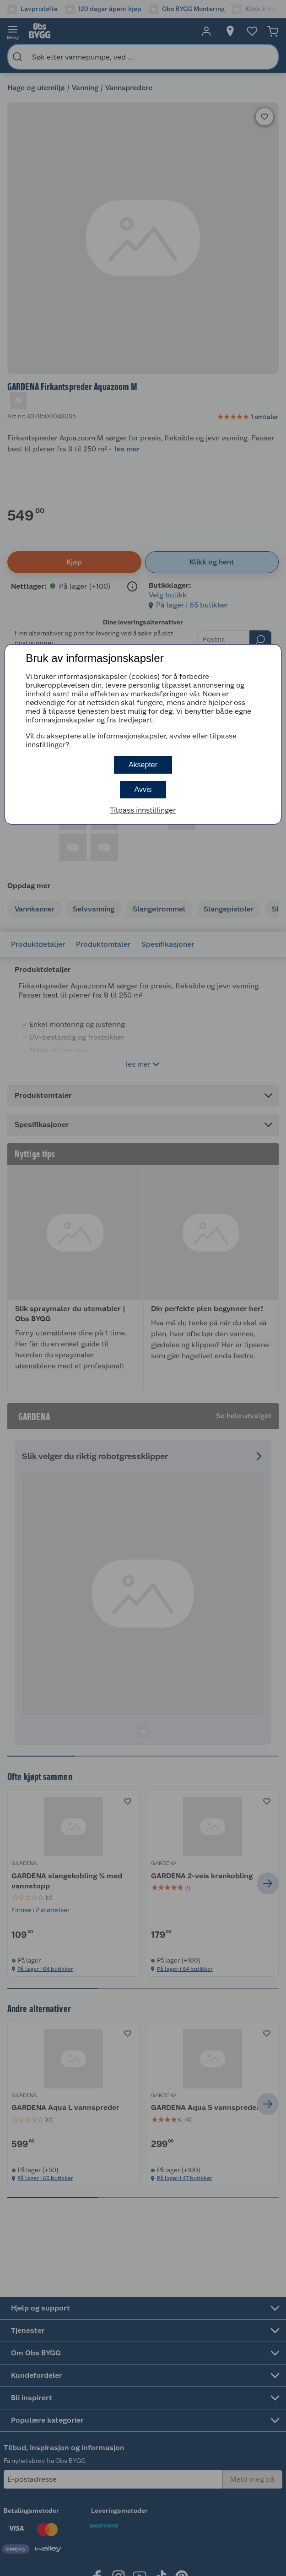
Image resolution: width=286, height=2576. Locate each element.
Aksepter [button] (143, 765)
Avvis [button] (143, 789)
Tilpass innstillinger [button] (143, 810)
